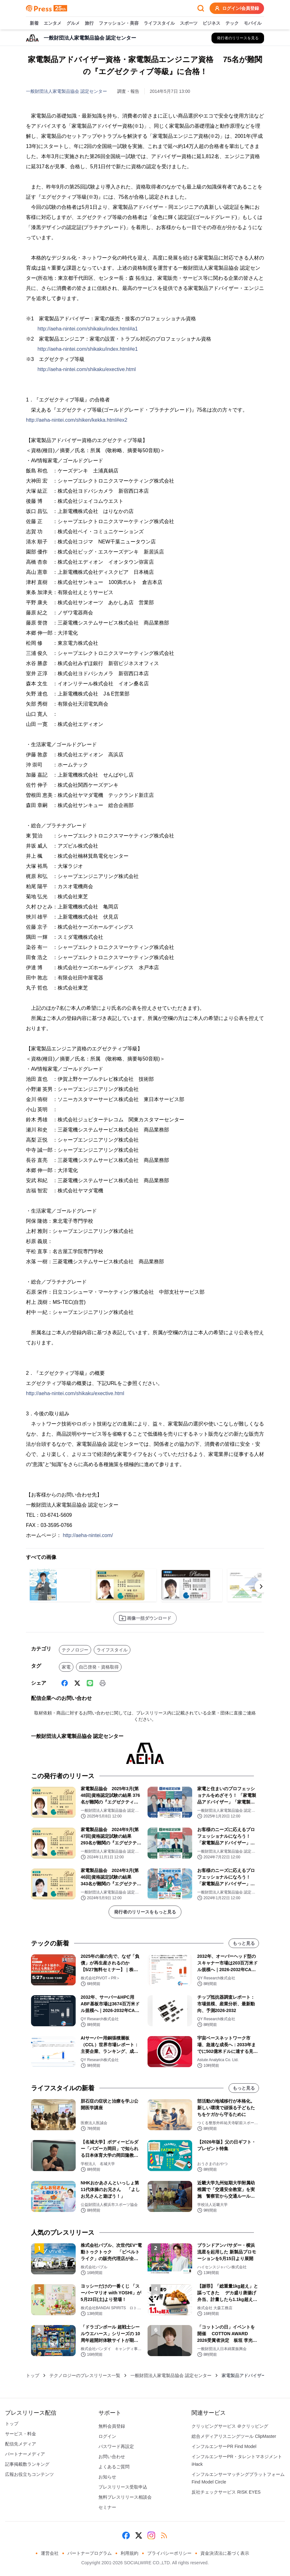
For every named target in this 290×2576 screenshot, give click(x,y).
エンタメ (52, 23)
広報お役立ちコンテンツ (29, 2474)
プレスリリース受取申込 (122, 2486)
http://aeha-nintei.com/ (88, 1535)
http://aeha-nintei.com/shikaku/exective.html (86, 369)
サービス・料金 (20, 2433)
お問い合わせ (111, 2456)
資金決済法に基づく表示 (224, 2553)
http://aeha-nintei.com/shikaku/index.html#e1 (87, 349)
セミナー (107, 2507)
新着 (34, 23)
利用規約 (129, 2553)
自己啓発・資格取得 (99, 1666)
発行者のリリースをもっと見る (145, 1911)
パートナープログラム (89, 2553)
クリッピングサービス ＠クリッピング (230, 2426)
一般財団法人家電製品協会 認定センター (66, 91)
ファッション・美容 (119, 23)
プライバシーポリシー (169, 2553)
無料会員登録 (111, 2426)
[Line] (90, 1683)
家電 (66, 1666)
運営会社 (50, 2553)
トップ (32, 2375)
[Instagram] (151, 2535)
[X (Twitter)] (77, 1683)
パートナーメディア (25, 2454)
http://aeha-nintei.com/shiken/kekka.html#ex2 (76, 420)
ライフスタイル (159, 23)
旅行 (89, 23)
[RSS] (164, 2535)
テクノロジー (75, 1649)
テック (232, 23)
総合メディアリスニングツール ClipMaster (234, 2436)
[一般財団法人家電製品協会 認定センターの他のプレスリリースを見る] (237, 38)
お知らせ (107, 2476)
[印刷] (102, 1683)
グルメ (73, 23)
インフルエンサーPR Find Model (224, 2446)
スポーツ (189, 23)
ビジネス (211, 23)
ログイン (107, 2436)
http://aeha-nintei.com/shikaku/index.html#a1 (87, 328)
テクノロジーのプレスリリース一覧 (84, 2375)
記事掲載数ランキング (27, 2464)
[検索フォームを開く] (201, 8)
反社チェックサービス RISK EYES (226, 2492)
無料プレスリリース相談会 (125, 2497)
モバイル (253, 23)
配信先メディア (20, 2443)
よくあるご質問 (113, 2466)
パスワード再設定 (116, 2446)
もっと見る (244, 1943)
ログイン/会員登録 (237, 8)
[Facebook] (64, 1683)
